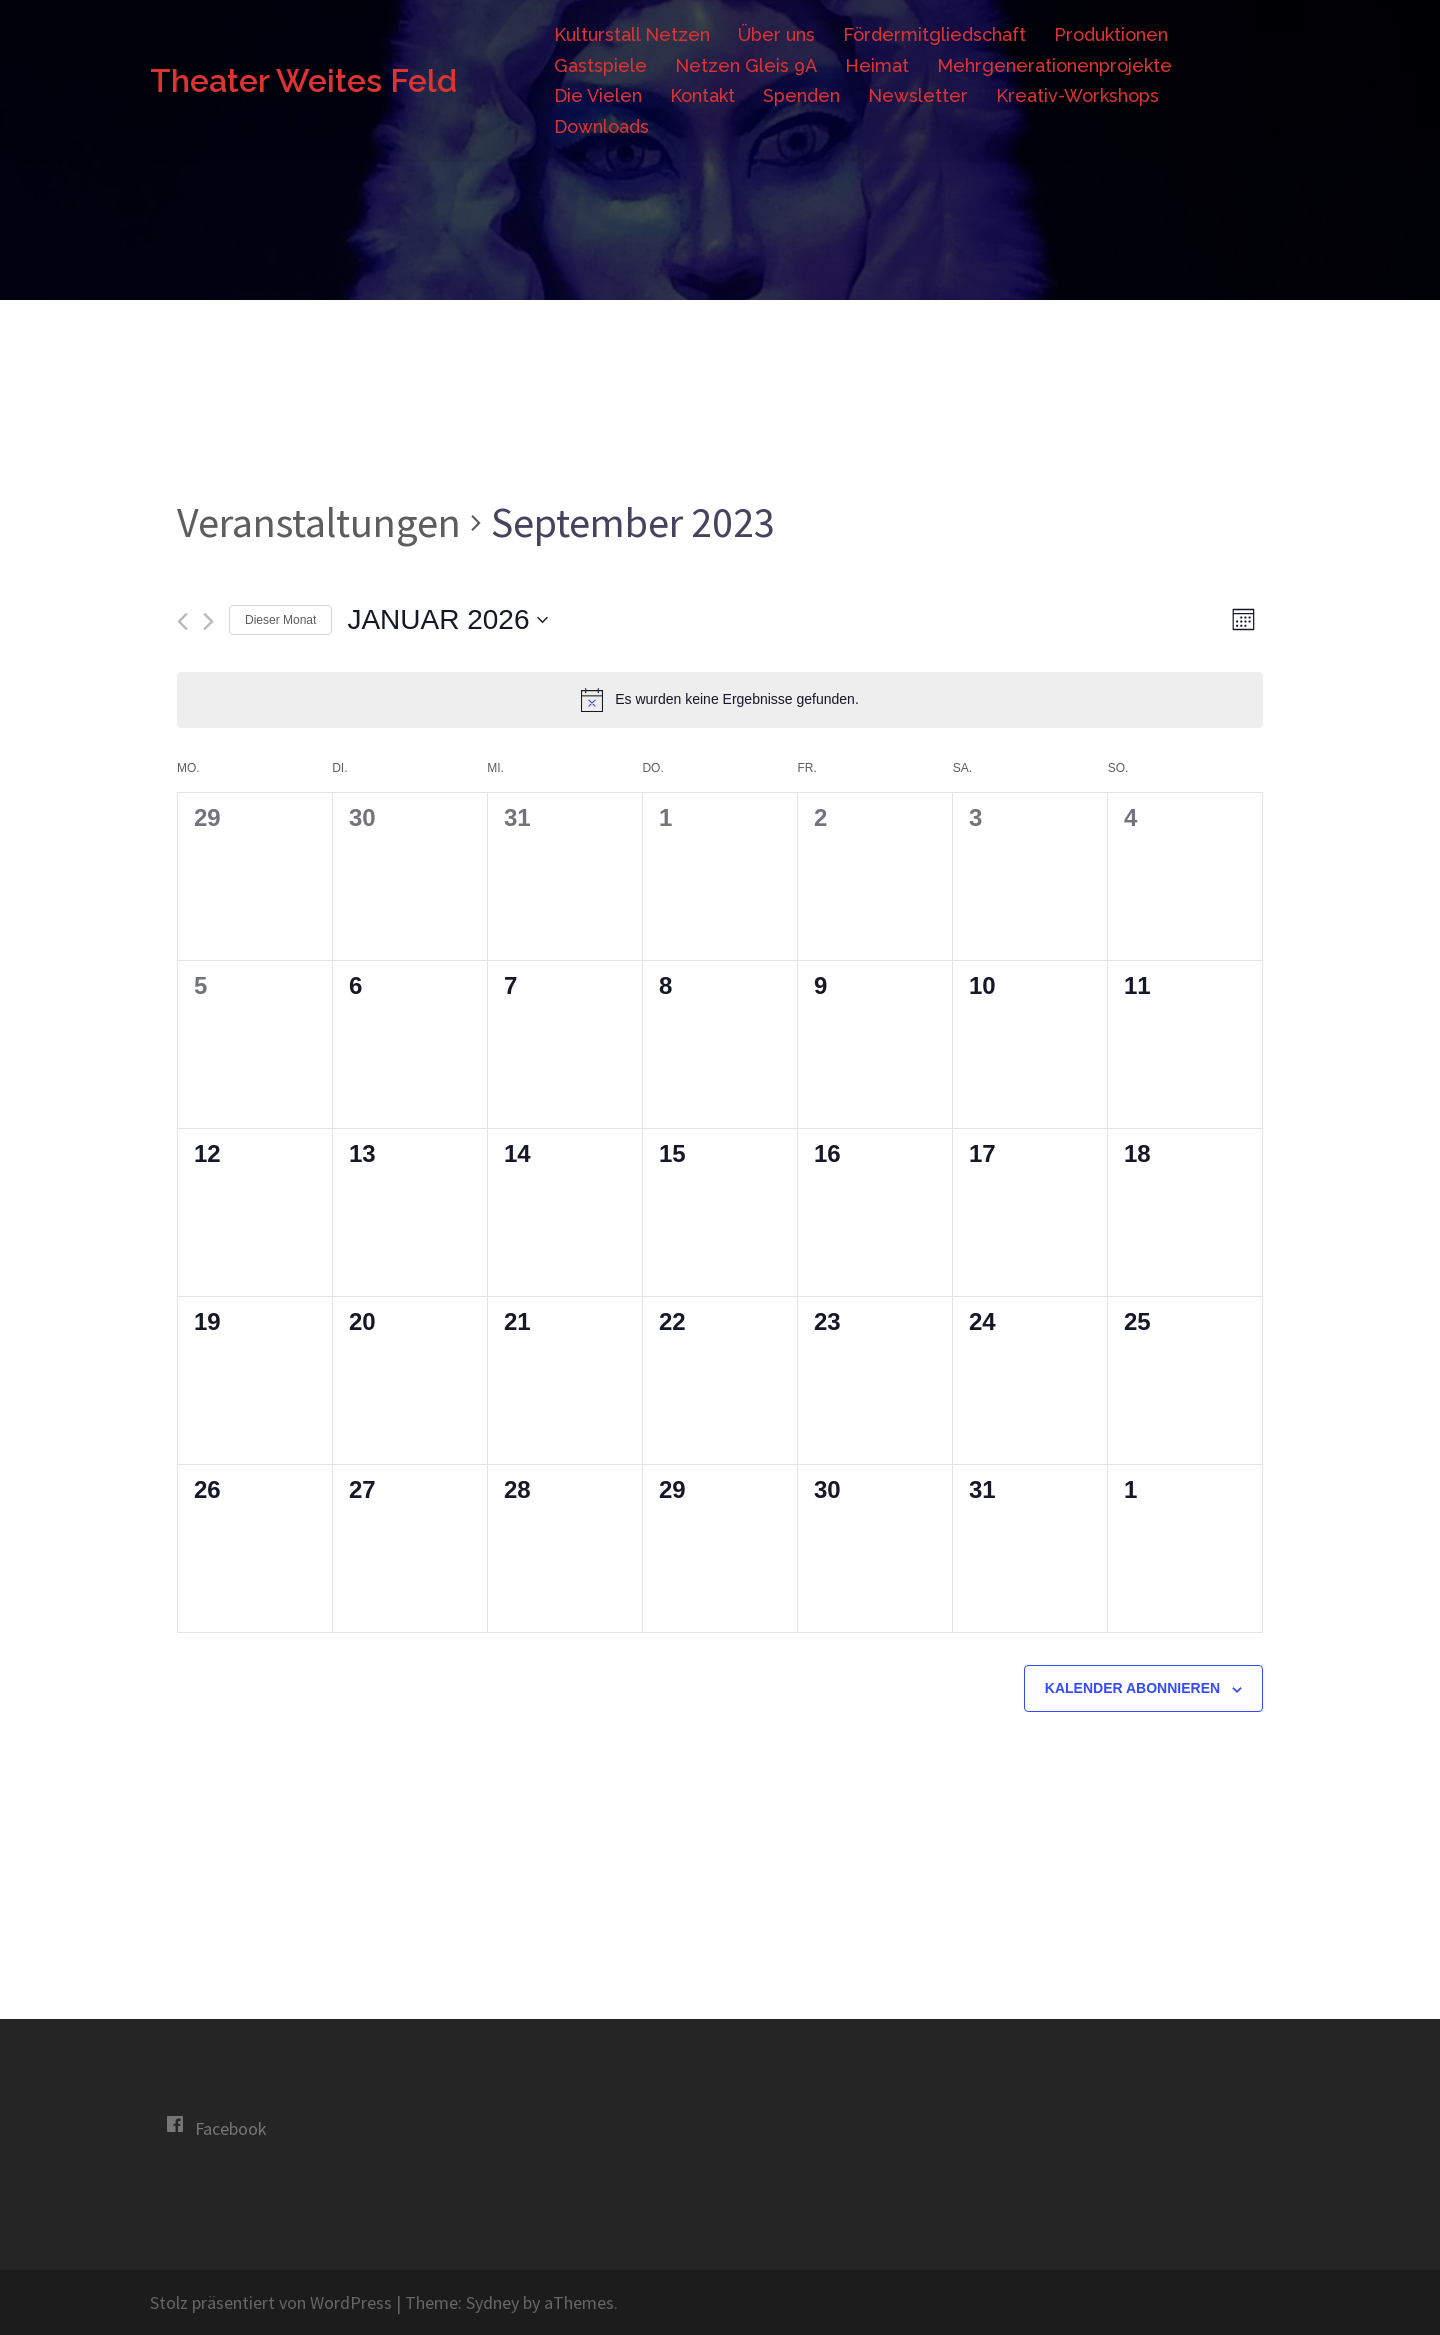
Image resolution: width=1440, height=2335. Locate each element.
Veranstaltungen (319, 522)
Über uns (776, 34)
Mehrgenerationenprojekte (1054, 65)
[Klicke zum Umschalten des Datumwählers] (447, 620)
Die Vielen (598, 95)
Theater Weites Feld (303, 80)
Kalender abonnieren (1132, 1688)
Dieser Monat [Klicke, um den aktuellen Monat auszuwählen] (280, 620)
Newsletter (918, 95)
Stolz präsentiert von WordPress (271, 2302)
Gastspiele (600, 65)
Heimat (877, 65)
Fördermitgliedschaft (934, 34)
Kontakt (702, 95)
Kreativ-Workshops (1077, 95)
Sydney (492, 2302)
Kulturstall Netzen (632, 34)
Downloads (601, 126)
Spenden (801, 95)
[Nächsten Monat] (208, 621)
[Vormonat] (182, 621)
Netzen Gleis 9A (746, 65)
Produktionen (1111, 34)
